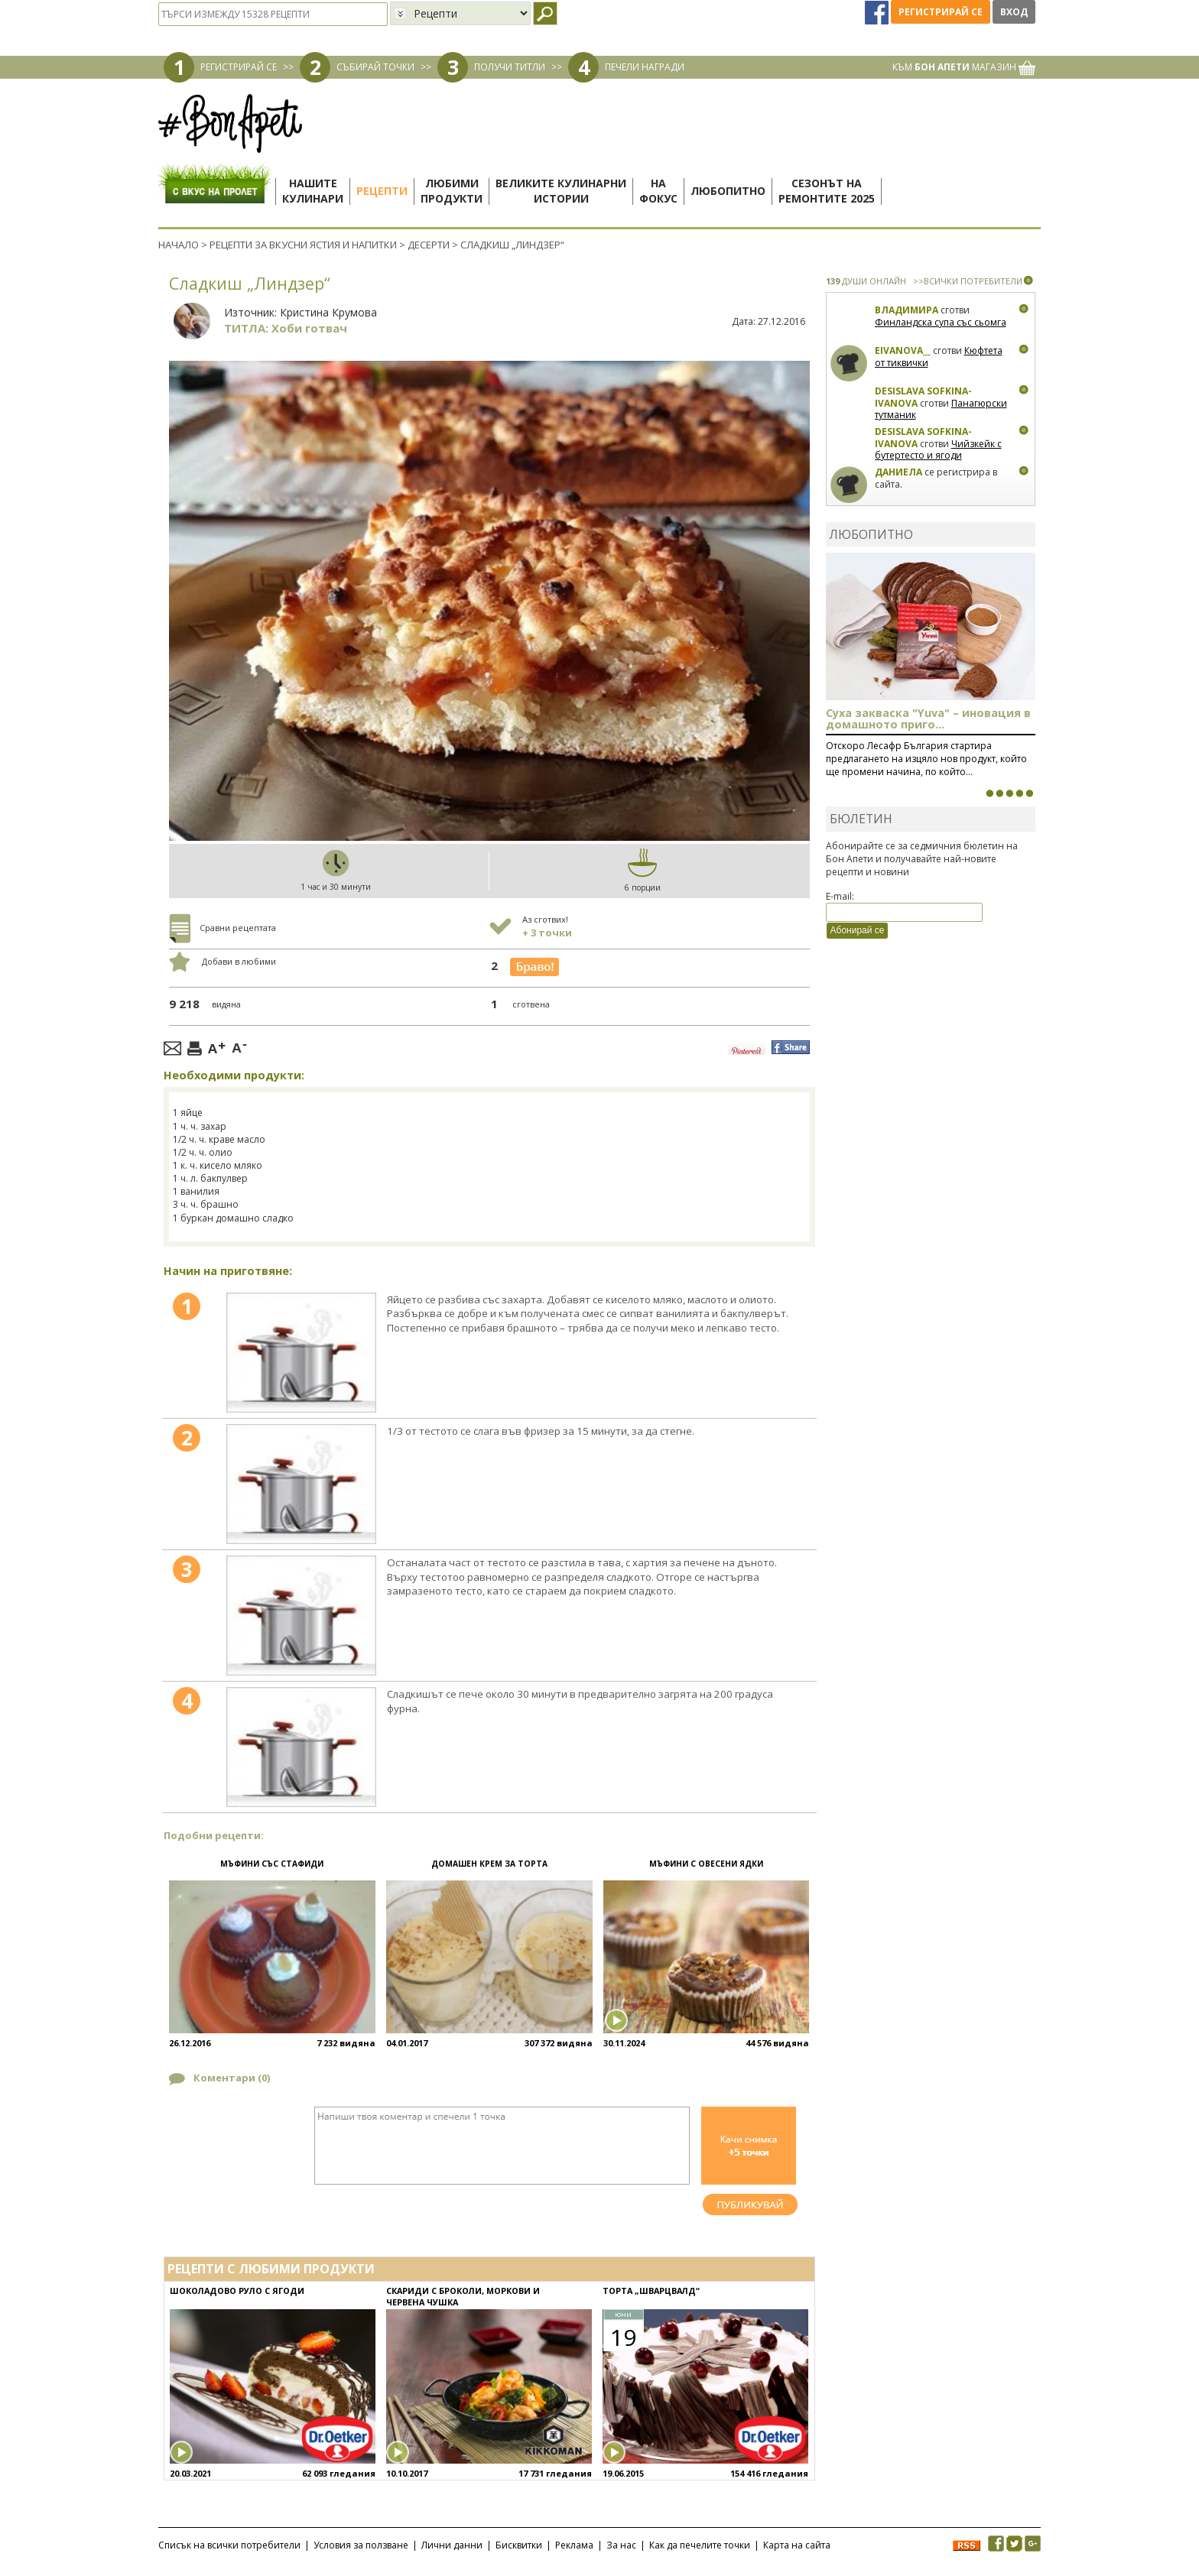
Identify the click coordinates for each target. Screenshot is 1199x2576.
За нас (621, 2545)
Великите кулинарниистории (561, 191)
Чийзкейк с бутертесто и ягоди (938, 449)
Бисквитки (519, 2545)
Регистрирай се (940, 11)
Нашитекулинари (312, 191)
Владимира (906, 309)
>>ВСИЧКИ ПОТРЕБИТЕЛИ (967, 281)
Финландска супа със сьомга (940, 322)
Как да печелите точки (699, 2545)
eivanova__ (903, 350)
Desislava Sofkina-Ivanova (923, 397)
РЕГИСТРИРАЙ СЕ (238, 66)
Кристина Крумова (328, 312)
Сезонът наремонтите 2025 (826, 191)
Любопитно (727, 190)
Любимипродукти (452, 191)
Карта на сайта (796, 2545)
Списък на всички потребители (229, 2545)
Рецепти (382, 190)
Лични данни (452, 2545)
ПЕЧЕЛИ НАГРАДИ (644, 66)
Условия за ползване (361, 2545)
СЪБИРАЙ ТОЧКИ (375, 66)
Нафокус (658, 191)
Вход (1014, 11)
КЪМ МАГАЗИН (963, 66)
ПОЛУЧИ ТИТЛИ (509, 66)
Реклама (574, 2545)
